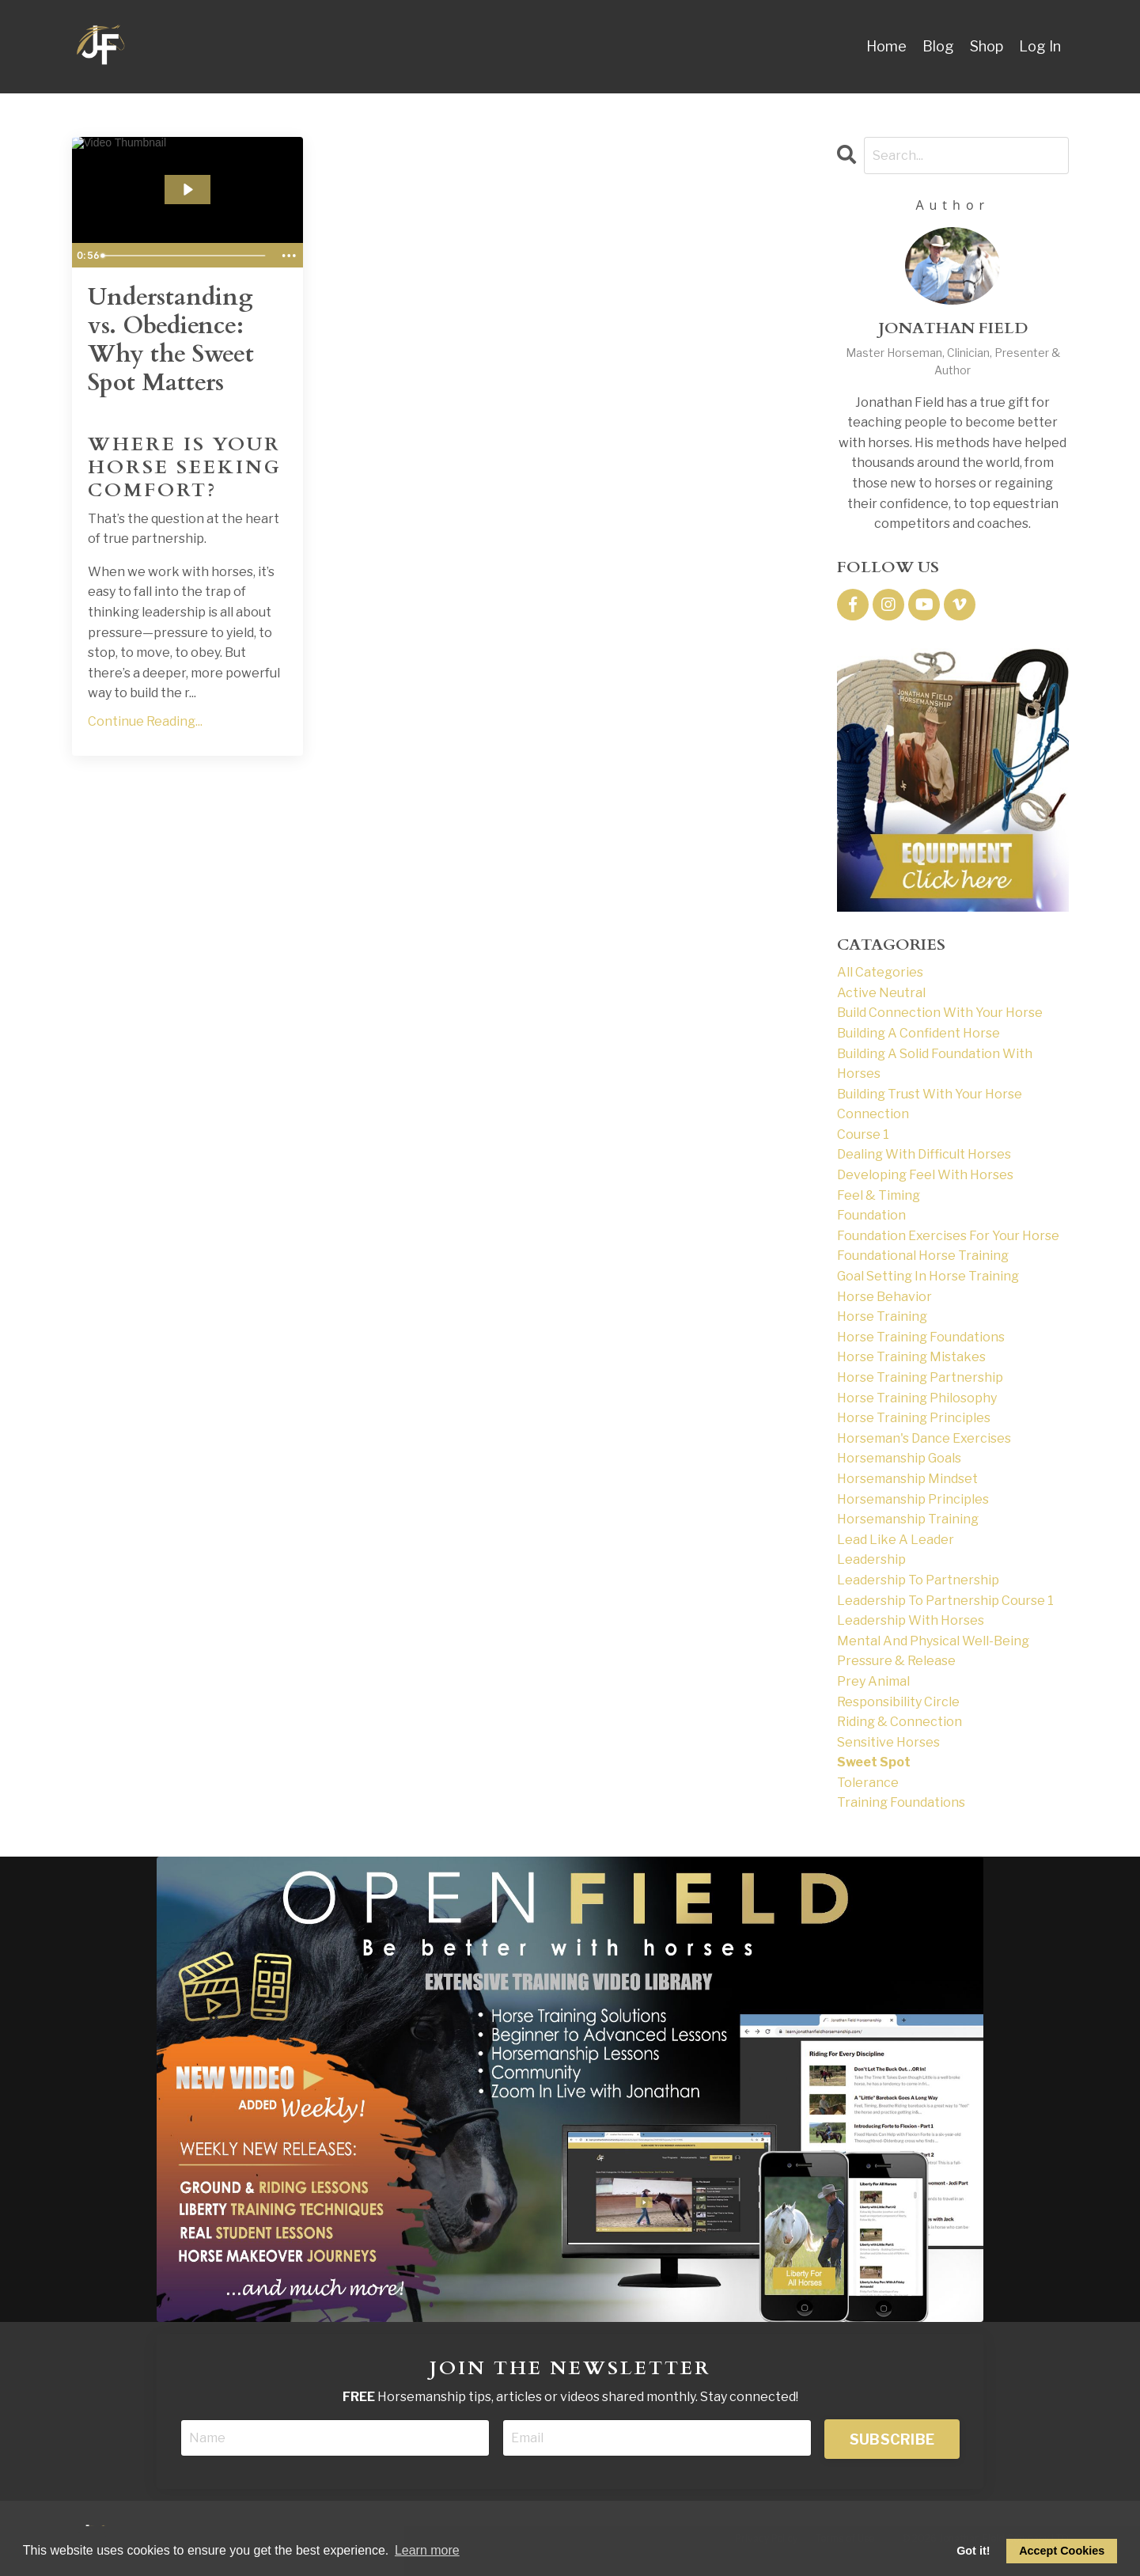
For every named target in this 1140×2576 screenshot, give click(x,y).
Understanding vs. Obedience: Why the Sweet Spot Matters (171, 340)
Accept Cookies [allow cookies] (1061, 2550)
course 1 (863, 1134)
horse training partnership (920, 1377)
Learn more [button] (427, 2550)
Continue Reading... (145, 721)
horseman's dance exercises (924, 1438)
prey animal (873, 1681)
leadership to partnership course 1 (945, 1600)
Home (886, 46)
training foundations (901, 1802)
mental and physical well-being (933, 1640)
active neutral (881, 992)
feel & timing (878, 1195)
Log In (1040, 46)
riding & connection (899, 1721)
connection (873, 1113)
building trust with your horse (929, 1094)
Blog (938, 46)
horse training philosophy (917, 1398)
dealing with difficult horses (924, 1154)
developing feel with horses (925, 1174)
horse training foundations (921, 1337)
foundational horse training (923, 1255)
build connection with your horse (940, 1012)
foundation (871, 1215)
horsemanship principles (913, 1499)
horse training (882, 1316)
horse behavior (884, 1296)
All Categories (880, 972)
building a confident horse (918, 1033)
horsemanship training (908, 1519)
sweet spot (874, 1762)
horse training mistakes (911, 1356)
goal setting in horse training (928, 1276)
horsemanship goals (899, 1458)
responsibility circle (898, 1701)
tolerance (868, 1782)
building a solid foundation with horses (934, 1064)
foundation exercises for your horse (948, 1235)
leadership (871, 1559)
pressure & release (896, 1660)
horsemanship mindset (907, 1478)
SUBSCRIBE (892, 2439)
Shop (986, 46)
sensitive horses (888, 1742)
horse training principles (913, 1417)
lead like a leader (895, 1539)
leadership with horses (910, 1620)
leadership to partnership (918, 1580)
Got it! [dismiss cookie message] (973, 2550)
